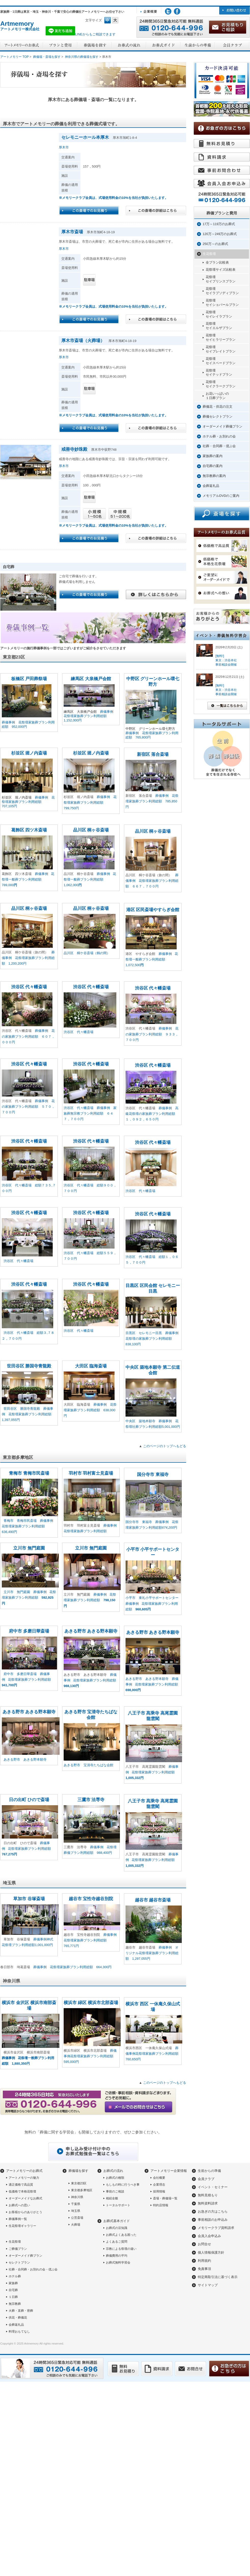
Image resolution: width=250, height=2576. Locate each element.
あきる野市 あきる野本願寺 (25, 1759)
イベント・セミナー (213, 2187)
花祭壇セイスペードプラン (220, 361)
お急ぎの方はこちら (213, 2211)
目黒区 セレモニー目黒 (145, 1333)
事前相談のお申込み (213, 2220)
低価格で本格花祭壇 (22, 2191)
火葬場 (75, 2224)
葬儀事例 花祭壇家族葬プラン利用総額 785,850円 (152, 801)
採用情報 (159, 2191)
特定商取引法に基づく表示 (218, 2277)
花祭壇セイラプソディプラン (222, 291)
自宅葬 (13, 2290)
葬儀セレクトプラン (217, 416)
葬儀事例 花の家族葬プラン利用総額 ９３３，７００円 (152, 1034)
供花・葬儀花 (18, 2317)
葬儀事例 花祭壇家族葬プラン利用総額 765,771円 (92, 1940)
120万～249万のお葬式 (220, 234)
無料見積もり (208, 2195)
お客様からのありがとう (25, 2212)
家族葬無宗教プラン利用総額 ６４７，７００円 (90, 1113)
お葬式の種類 (115, 2178)
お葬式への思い (19, 2205)
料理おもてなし (19, 2331)
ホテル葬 (15, 2276)
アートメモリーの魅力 (24, 2178)
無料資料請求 (208, 2203)
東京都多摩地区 (81, 2190)
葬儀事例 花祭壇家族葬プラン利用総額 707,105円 (28, 802)
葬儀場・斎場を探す (47, 57)
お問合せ (204, 2244)
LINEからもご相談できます (81, 34)
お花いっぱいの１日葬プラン (217, 396)
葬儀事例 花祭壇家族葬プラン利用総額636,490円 (29, 1526)
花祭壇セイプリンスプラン (220, 279)
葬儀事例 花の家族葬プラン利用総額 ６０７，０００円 (28, 1036)
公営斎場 (77, 2217)
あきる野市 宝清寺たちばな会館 (88, 1765)
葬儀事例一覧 (18, 2219)
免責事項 (204, 2269)
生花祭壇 (209, 254)
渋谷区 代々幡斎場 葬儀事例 (88, 1108)
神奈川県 (77, 2197)
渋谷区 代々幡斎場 (78, 1032)
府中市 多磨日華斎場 (22, 1674)
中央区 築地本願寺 (142, 1421)
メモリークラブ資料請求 (216, 2228)
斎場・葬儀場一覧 (165, 2198)
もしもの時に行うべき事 (123, 2184)
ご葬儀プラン (18, 2249)
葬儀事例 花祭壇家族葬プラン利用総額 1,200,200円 (28, 957)
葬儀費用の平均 (116, 2255)
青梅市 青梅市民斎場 (22, 1521)
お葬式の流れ (113, 2171)
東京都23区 (79, 2183)
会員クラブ (206, 2179)
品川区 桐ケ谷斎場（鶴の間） (87, 953)
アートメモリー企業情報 (168, 2171)
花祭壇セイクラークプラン (220, 384)
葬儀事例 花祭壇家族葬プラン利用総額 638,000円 (90, 1410)
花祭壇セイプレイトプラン (220, 349)
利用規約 (204, 2261)
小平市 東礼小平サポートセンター (154, 1598)
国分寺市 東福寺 (140, 1522)
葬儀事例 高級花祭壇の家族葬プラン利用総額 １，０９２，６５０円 (152, 1113)
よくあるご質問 (116, 2241)
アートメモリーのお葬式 (24, 2171)
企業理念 (159, 2184)
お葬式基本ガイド (116, 2221)
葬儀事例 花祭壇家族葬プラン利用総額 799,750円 (90, 802)
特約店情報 (160, 2205)
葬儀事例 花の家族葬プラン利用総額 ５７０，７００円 (28, 1106)
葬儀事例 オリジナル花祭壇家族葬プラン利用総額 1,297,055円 (152, 1953)
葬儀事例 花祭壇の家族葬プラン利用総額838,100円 (154, 1338)
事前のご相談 (115, 2191)
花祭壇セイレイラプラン (219, 314)
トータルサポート (118, 2205)
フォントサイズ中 (107, 20)
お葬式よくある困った (121, 2235)
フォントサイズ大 (115, 20)
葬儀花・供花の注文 (217, 406)
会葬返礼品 (211, 486)
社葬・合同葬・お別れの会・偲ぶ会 (33, 2269)
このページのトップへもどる (164, 1446)
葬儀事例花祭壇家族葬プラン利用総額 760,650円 (154, 2053)
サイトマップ (208, 2285)
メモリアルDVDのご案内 (221, 496)
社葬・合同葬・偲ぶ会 (219, 446)
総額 (153, 1684)
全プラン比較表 (217, 262)
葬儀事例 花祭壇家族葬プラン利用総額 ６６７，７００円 (152, 880)
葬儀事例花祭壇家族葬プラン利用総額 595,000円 (90, 2056)
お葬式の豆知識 (116, 2228)
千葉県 (75, 2204)
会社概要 (159, 2178)
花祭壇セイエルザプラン (219, 326)
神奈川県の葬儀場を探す (82, 57)
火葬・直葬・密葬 (21, 2310)
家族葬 (13, 2283)
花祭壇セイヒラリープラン (220, 337)
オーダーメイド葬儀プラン (222, 426)
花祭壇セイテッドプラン (219, 372)
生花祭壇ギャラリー (22, 2226)
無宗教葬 (15, 2304)
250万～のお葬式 (215, 244)
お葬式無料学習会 (118, 2262)
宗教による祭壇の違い (121, 2249)
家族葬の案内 (213, 456)
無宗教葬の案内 (214, 476)
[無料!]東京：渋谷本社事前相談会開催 (226, 660)
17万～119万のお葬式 (219, 224)
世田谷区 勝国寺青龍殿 (23, 1408)
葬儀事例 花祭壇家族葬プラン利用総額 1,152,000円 (90, 716)
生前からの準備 (209, 2171)
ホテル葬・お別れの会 (219, 436)
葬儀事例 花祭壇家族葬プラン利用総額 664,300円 (72, 1967)
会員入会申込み (209, 2236)
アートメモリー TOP (14, 57)
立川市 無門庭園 (18, 1592)
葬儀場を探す (78, 2171)
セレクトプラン (19, 2262)
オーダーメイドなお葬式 (25, 2198)
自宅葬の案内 (213, 466)
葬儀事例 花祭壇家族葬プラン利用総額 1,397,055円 (28, 1414)
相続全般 (112, 2198)
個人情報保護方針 (211, 2252)
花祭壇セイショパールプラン (222, 302)
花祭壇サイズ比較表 (220, 269)
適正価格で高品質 (21, 2184)
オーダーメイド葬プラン (25, 2255)
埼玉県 (75, 2211)
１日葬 (13, 2297)
